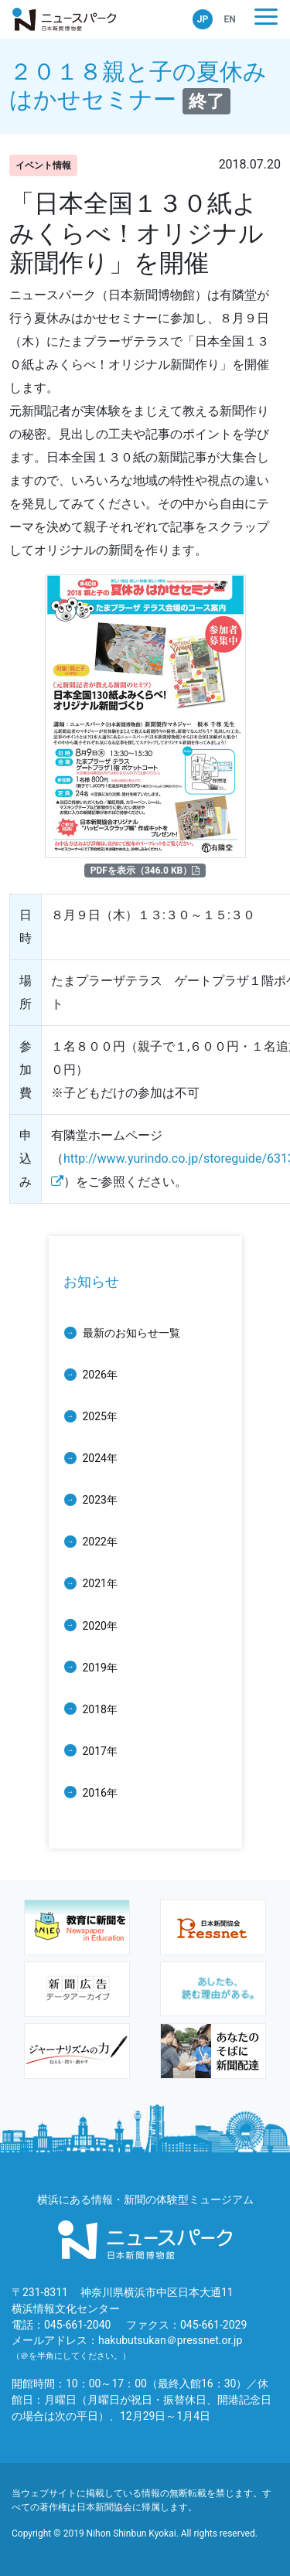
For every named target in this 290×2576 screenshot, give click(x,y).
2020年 (100, 1626)
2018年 (100, 1709)
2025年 (100, 1416)
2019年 (100, 1667)
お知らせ (91, 1281)
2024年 (100, 1458)
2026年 (100, 1374)
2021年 (100, 1583)
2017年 (100, 1751)
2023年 (100, 1500)
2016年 (100, 1793)
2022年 (100, 1541)
